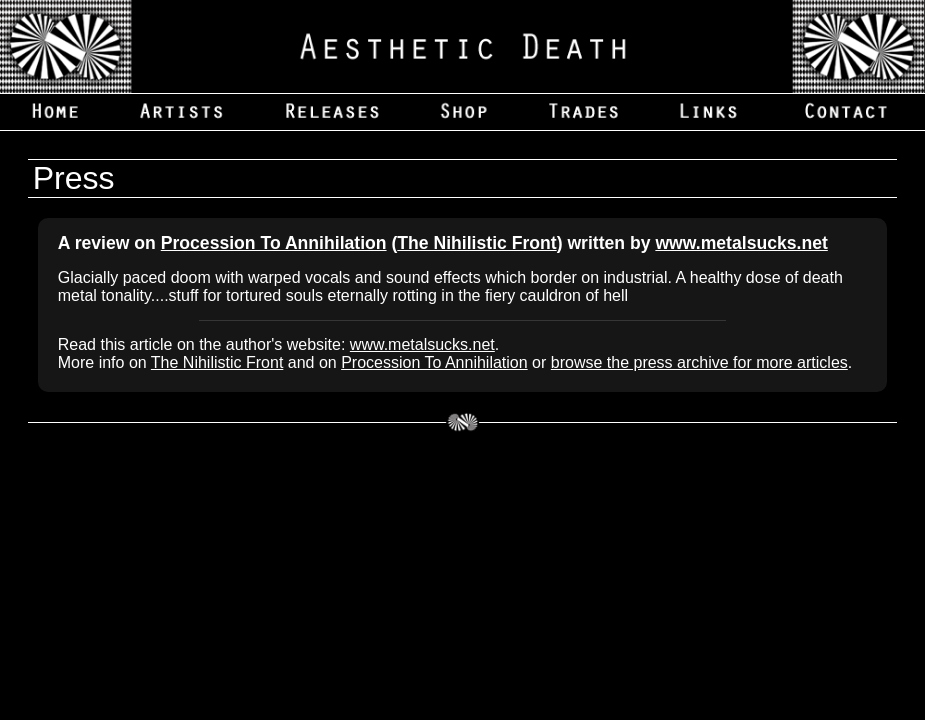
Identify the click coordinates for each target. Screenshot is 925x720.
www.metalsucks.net (741, 243)
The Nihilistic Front (476, 243)
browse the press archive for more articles (699, 362)
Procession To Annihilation (274, 243)
